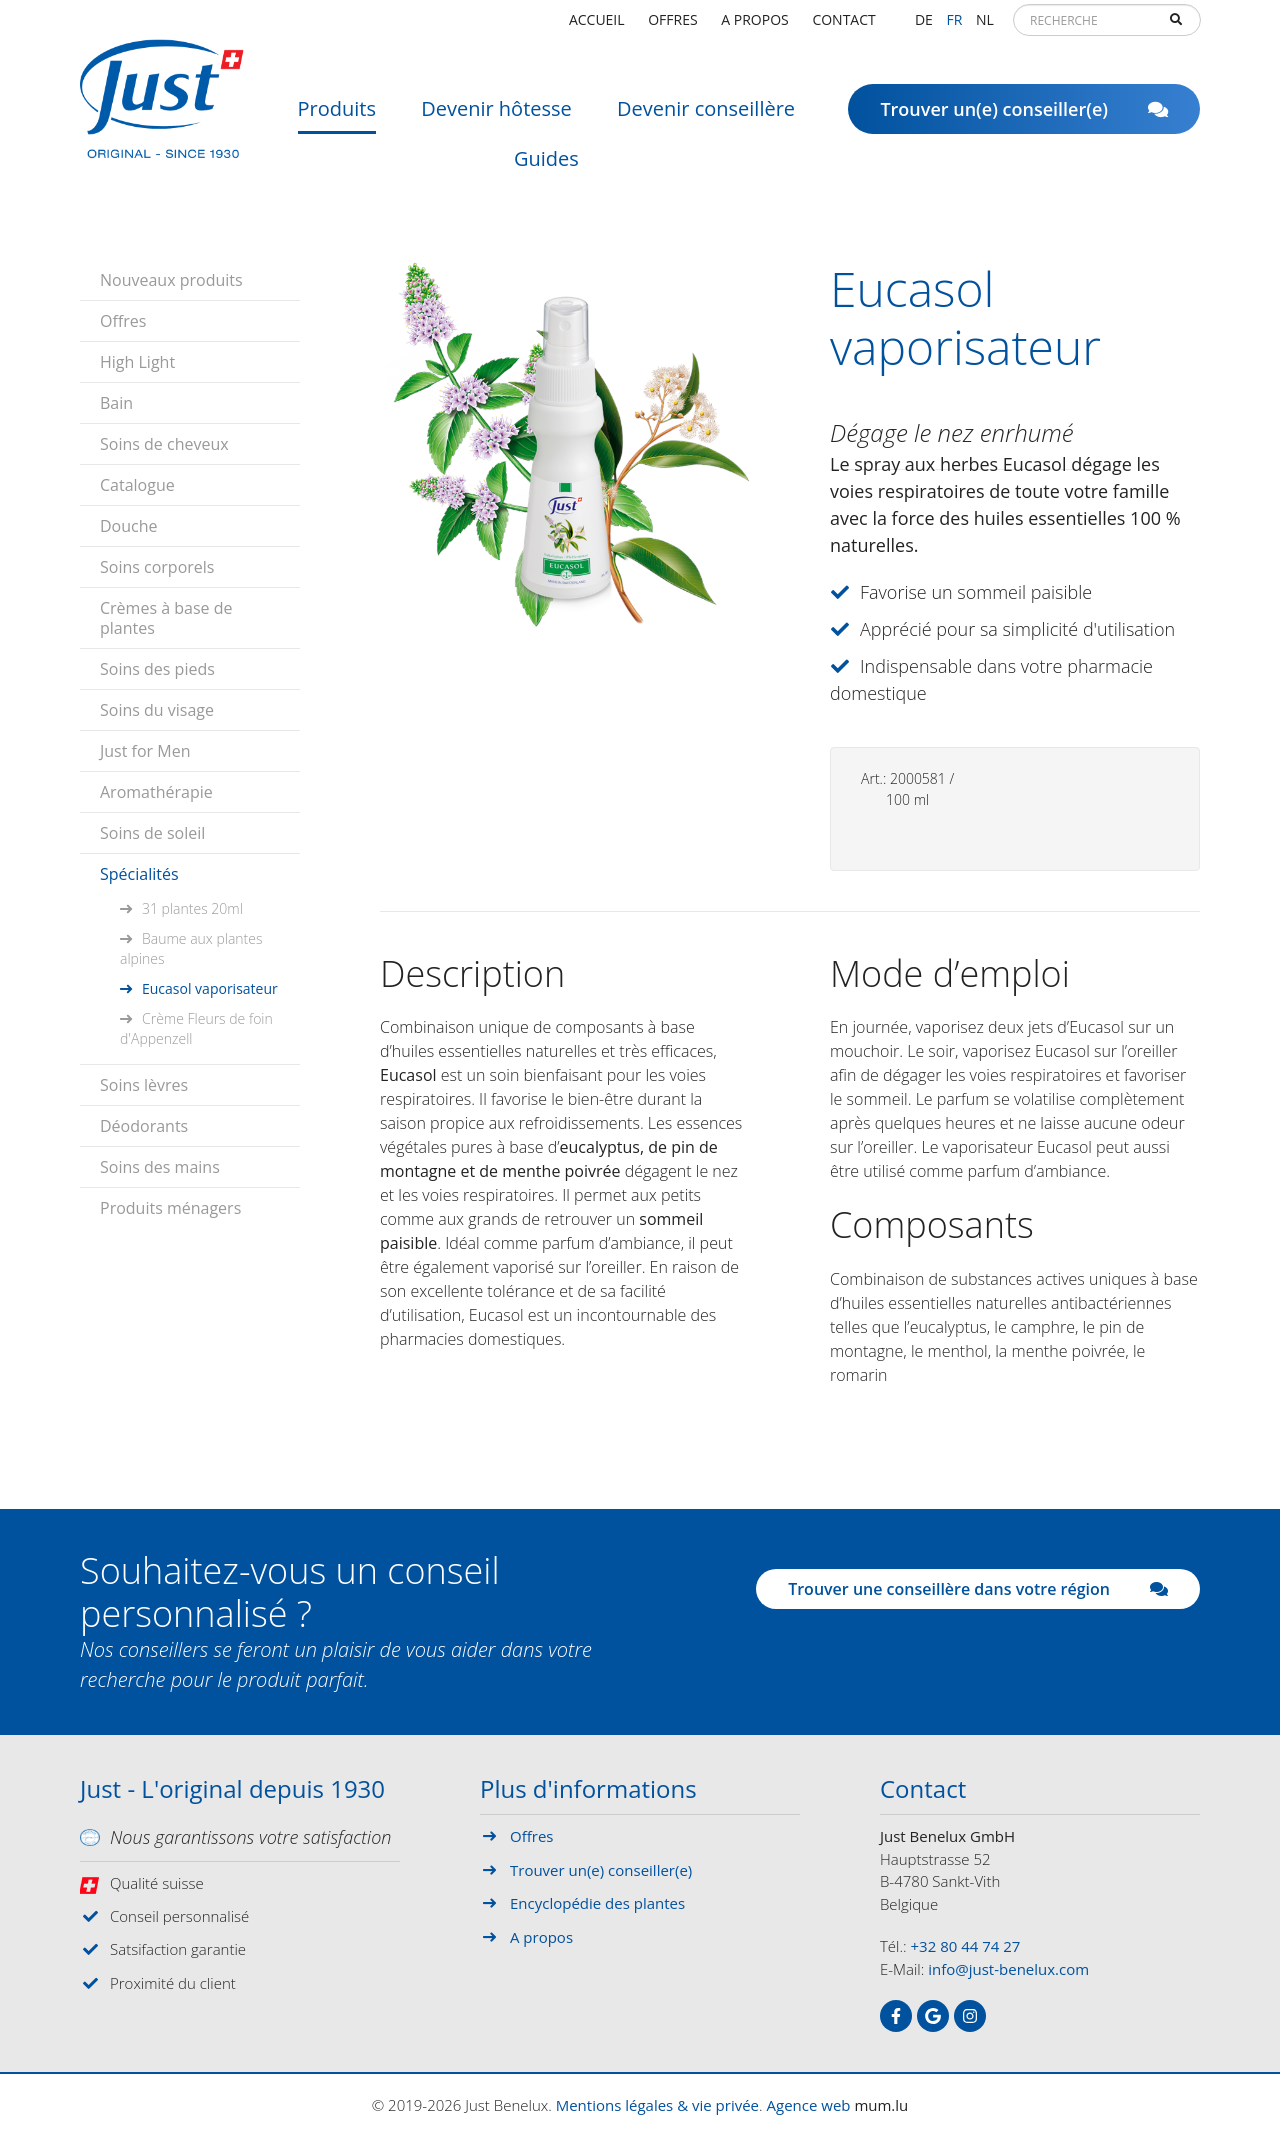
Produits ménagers (170, 1208)
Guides (546, 164)
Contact (843, 24)
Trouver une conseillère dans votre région (978, 1589)
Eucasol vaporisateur (210, 988)
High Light (137, 362)
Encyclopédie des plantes (597, 1903)
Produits (337, 114)
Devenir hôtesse (496, 114)
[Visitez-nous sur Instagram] (970, 2016)
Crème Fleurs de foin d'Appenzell (196, 1028)
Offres (672, 24)
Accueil (597, 24)
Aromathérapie (156, 792)
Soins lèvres (144, 1085)
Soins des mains (160, 1167)
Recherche (1176, 26)
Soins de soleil (152, 833)
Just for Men (145, 751)
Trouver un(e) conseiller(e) (1024, 115)
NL (985, 24)
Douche (129, 526)
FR (954, 24)
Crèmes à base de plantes (166, 618)
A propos (754, 24)
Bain (116, 403)
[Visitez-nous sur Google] (933, 2016)
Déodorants (144, 1126)
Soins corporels (157, 567)
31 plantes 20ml (192, 908)
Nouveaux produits (171, 280)
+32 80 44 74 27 (966, 1946)
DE (924, 24)
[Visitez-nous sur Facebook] (896, 2016)
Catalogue (137, 485)
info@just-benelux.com (1008, 1969)
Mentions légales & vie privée (657, 2105)
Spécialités (139, 874)
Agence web (809, 2105)
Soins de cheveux (164, 444)
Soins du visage (157, 710)
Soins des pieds (157, 669)
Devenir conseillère (706, 114)
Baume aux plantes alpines (191, 948)
